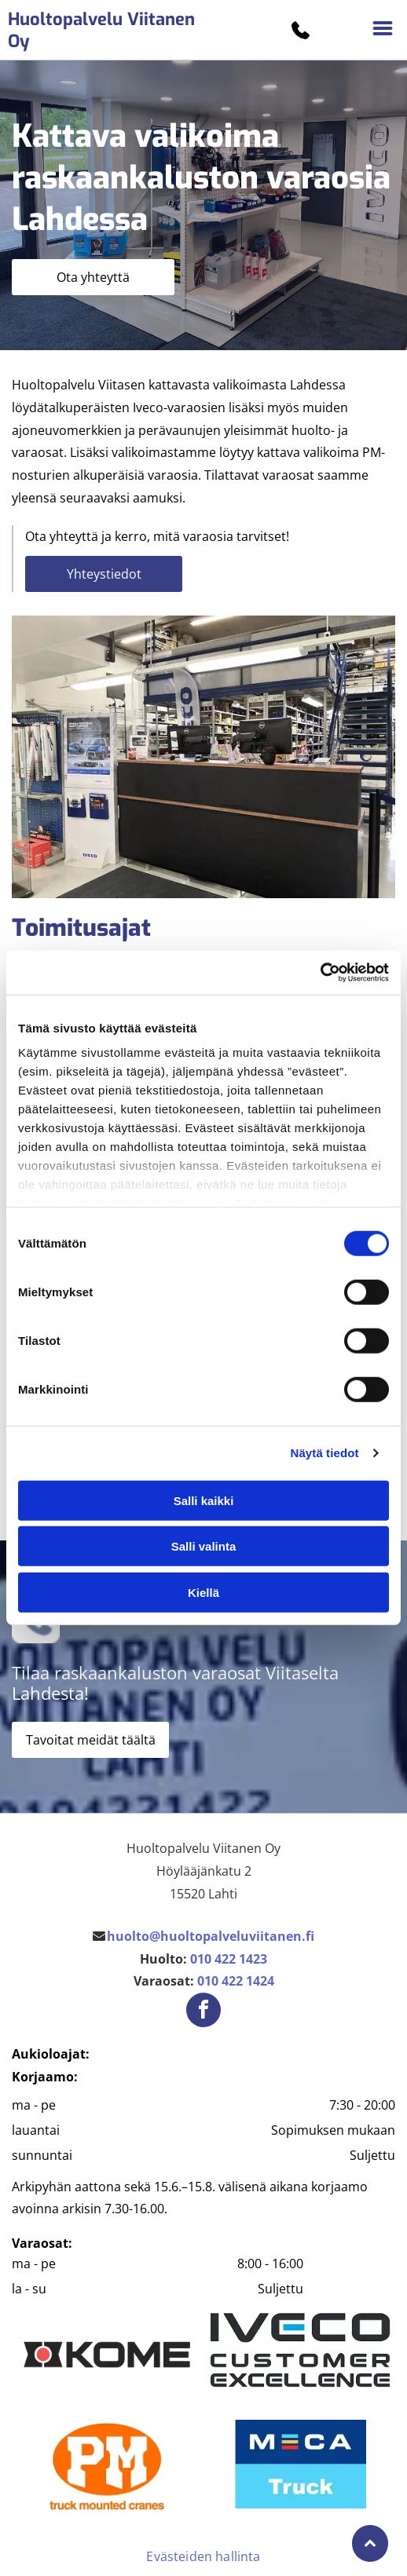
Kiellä (203, 1592)
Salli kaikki (204, 1500)
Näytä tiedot (325, 1453)
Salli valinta (203, 1546)
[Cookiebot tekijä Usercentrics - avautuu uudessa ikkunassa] (320, 973)
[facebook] (203, 2012)
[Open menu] (382, 30)
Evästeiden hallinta (203, 2556)
